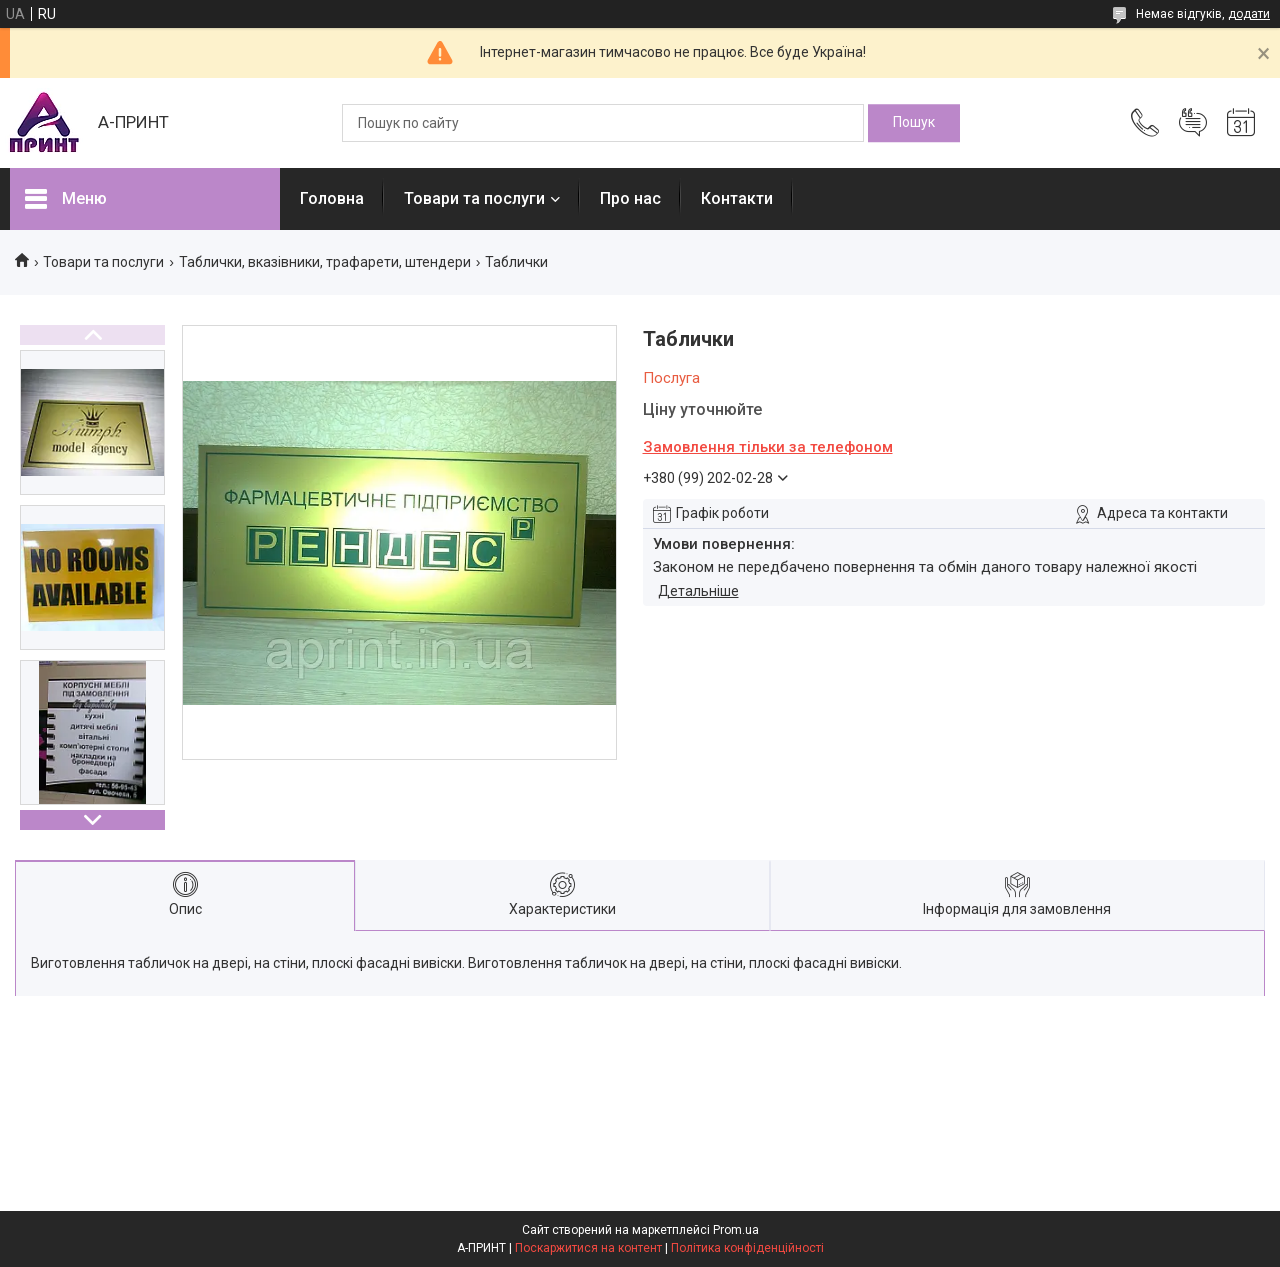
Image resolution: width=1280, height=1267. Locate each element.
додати (1249, 14)
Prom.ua (736, 1230)
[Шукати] (914, 123)
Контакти (737, 198)
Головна (332, 198)
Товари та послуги (474, 198)
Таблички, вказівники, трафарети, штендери (325, 262)
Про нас (630, 198)
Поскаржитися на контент (588, 1248)
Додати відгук (1193, 123)
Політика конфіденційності (747, 1248)
